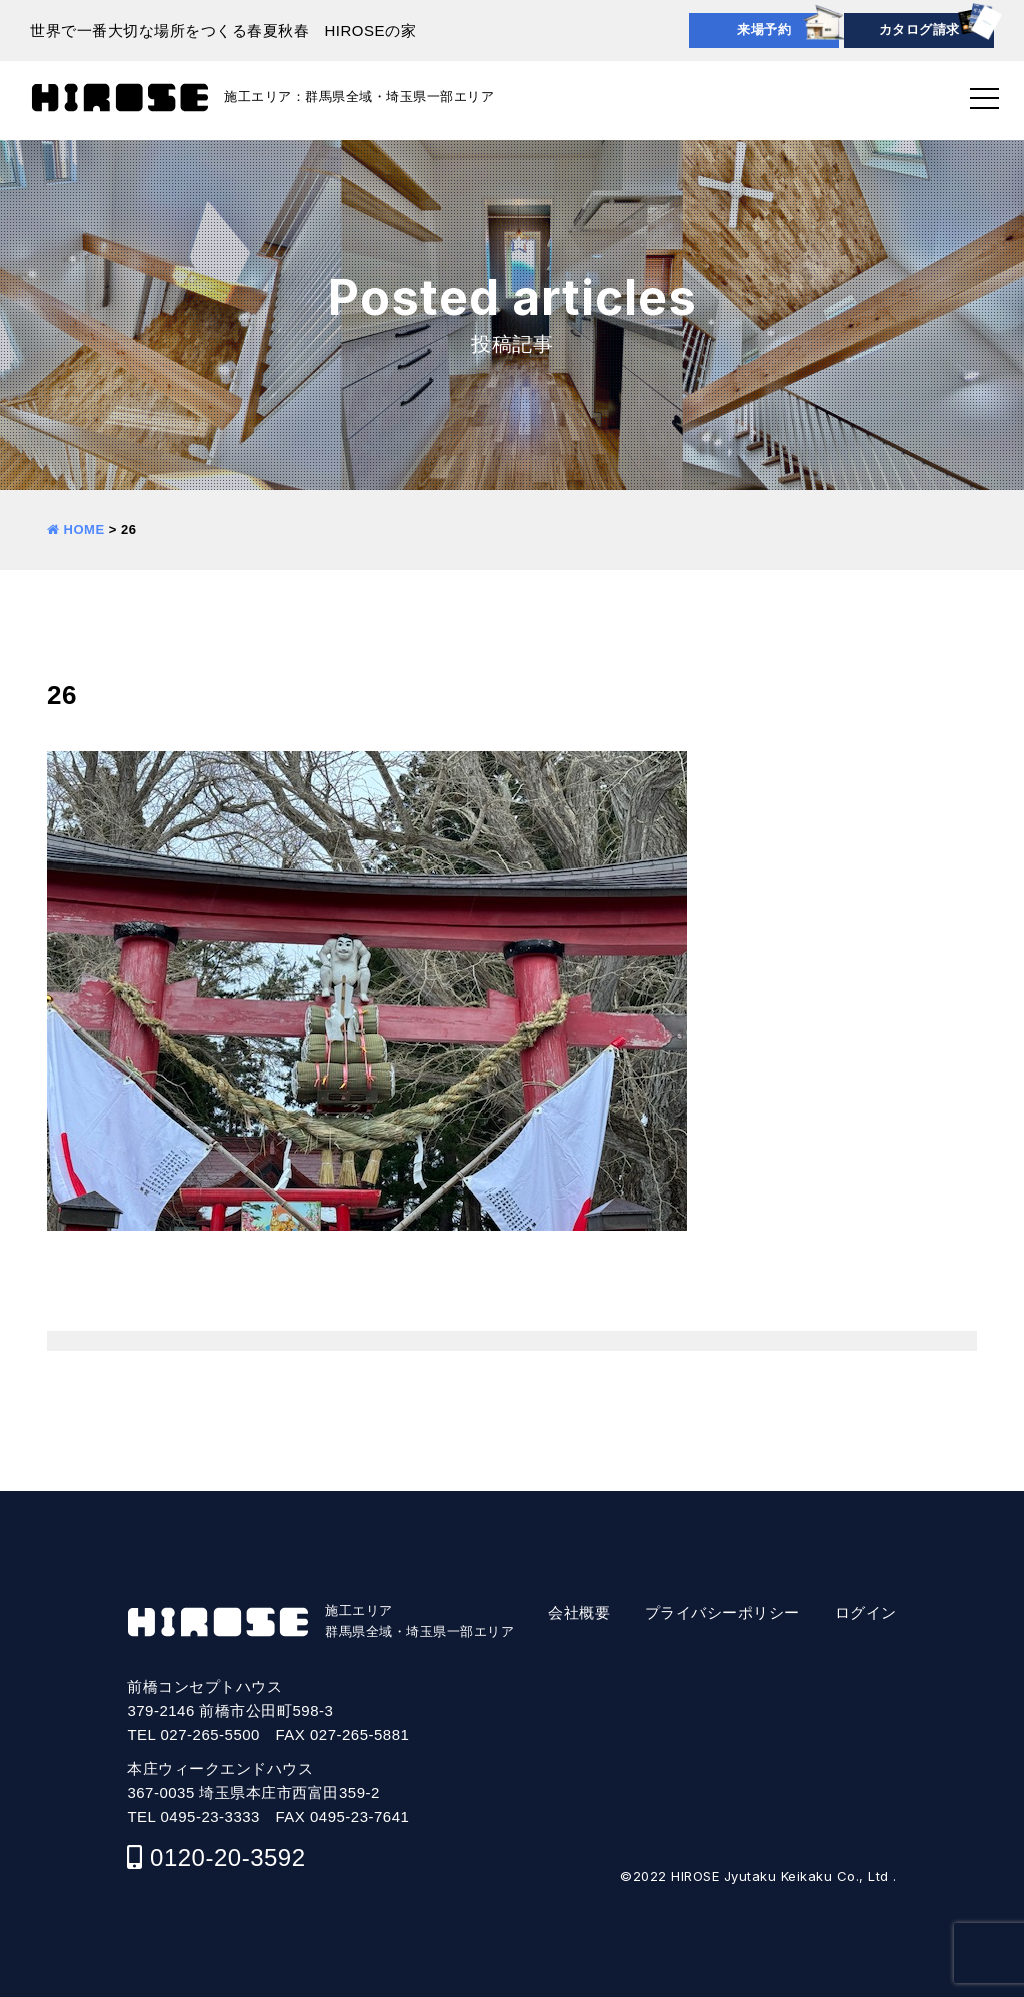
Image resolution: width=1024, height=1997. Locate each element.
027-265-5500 (210, 1734)
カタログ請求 (919, 29)
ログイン (866, 1612)
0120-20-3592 (227, 1857)
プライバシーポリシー (722, 1612)
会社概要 (579, 1612)
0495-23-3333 (210, 1816)
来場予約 (764, 29)
